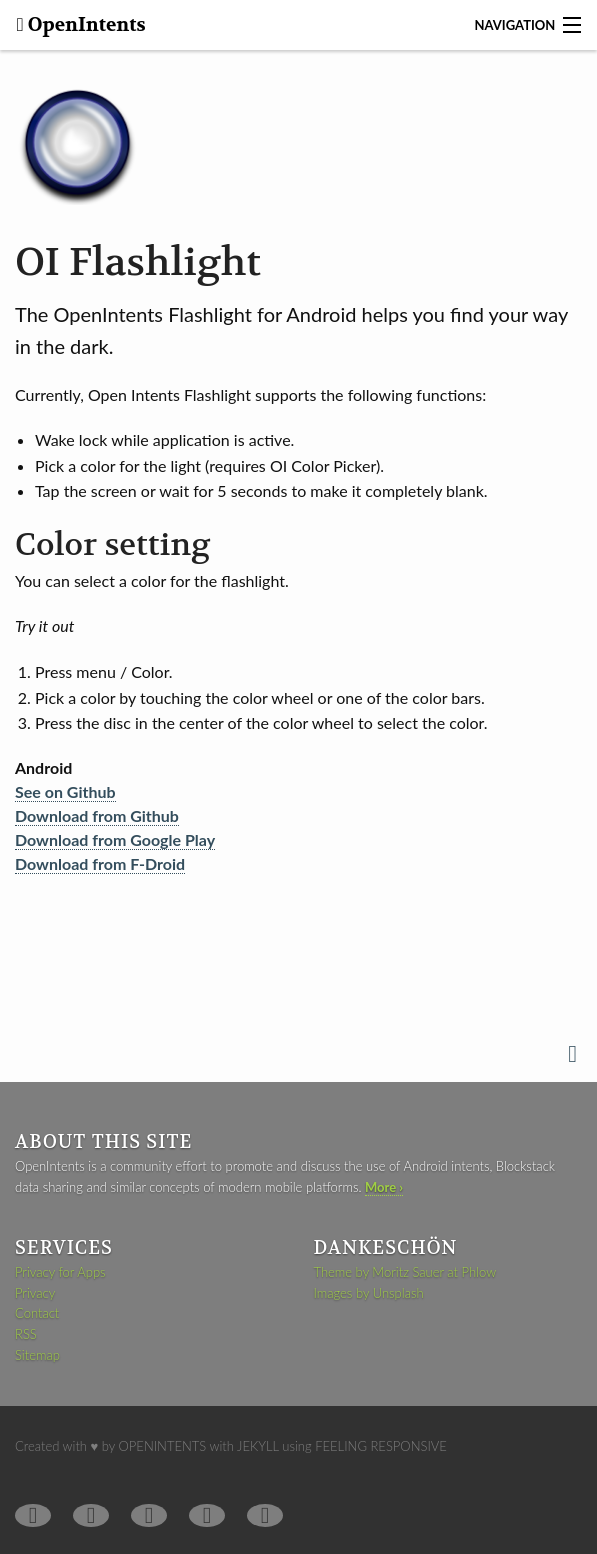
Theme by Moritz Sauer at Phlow (405, 1272)
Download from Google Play (115, 839)
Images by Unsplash (369, 1293)
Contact (37, 1313)
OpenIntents (85, 25)
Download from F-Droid (100, 863)
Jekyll (258, 1446)
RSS (26, 1334)
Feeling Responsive (381, 1446)
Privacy (35, 1293)
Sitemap (37, 1355)
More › (384, 1187)
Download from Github (97, 815)
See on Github (65, 791)
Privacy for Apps (60, 1272)
